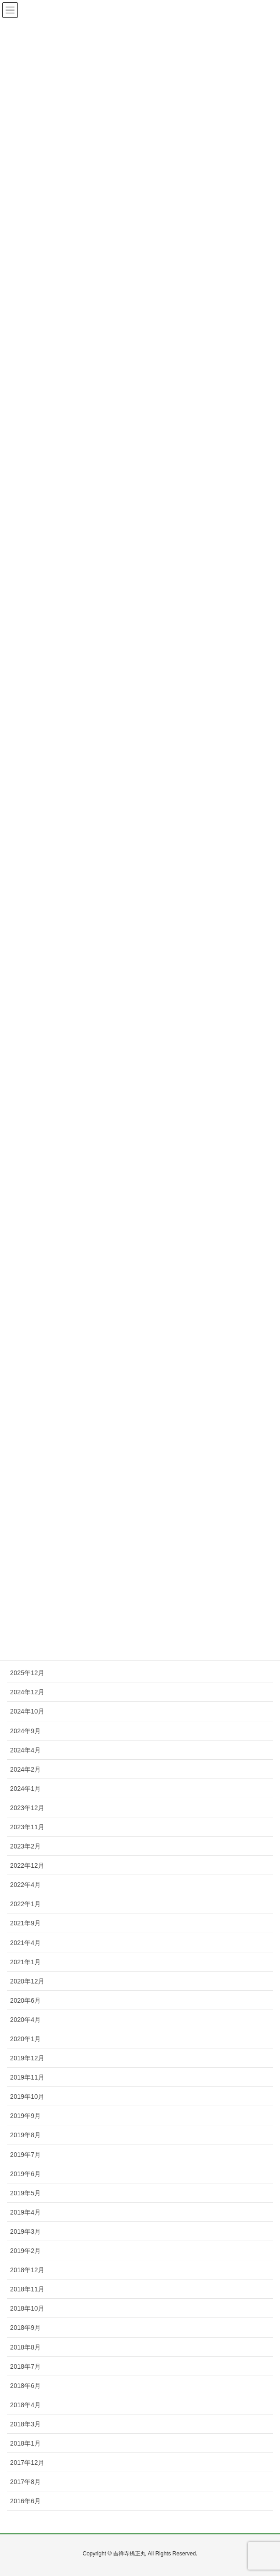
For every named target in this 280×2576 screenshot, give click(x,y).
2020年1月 (25, 2038)
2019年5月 (25, 2193)
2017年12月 (27, 2462)
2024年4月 (25, 1750)
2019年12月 (27, 2058)
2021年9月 (25, 1923)
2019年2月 (25, 2250)
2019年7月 (25, 2154)
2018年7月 (25, 2366)
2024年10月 (27, 1711)
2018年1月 (25, 2443)
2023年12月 (27, 1807)
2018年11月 (27, 2289)
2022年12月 (27, 1865)
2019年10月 (27, 2096)
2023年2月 (25, 1846)
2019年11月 (27, 2077)
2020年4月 (25, 2019)
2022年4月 (25, 1884)
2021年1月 (25, 1962)
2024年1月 (25, 1788)
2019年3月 (25, 2231)
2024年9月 (25, 1731)
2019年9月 (25, 2115)
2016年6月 (25, 2501)
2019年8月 (25, 2135)
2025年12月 (27, 1672)
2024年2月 (25, 1769)
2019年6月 (25, 2173)
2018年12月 (27, 2270)
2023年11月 (27, 1827)
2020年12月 (27, 1981)
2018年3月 (25, 2424)
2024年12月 (27, 1692)
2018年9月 (25, 2327)
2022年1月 (25, 1904)
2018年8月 (25, 2347)
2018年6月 (25, 2385)
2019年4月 (25, 2212)
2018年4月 (25, 2405)
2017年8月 (25, 2481)
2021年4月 (25, 1942)
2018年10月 (27, 2308)
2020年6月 (25, 2000)
